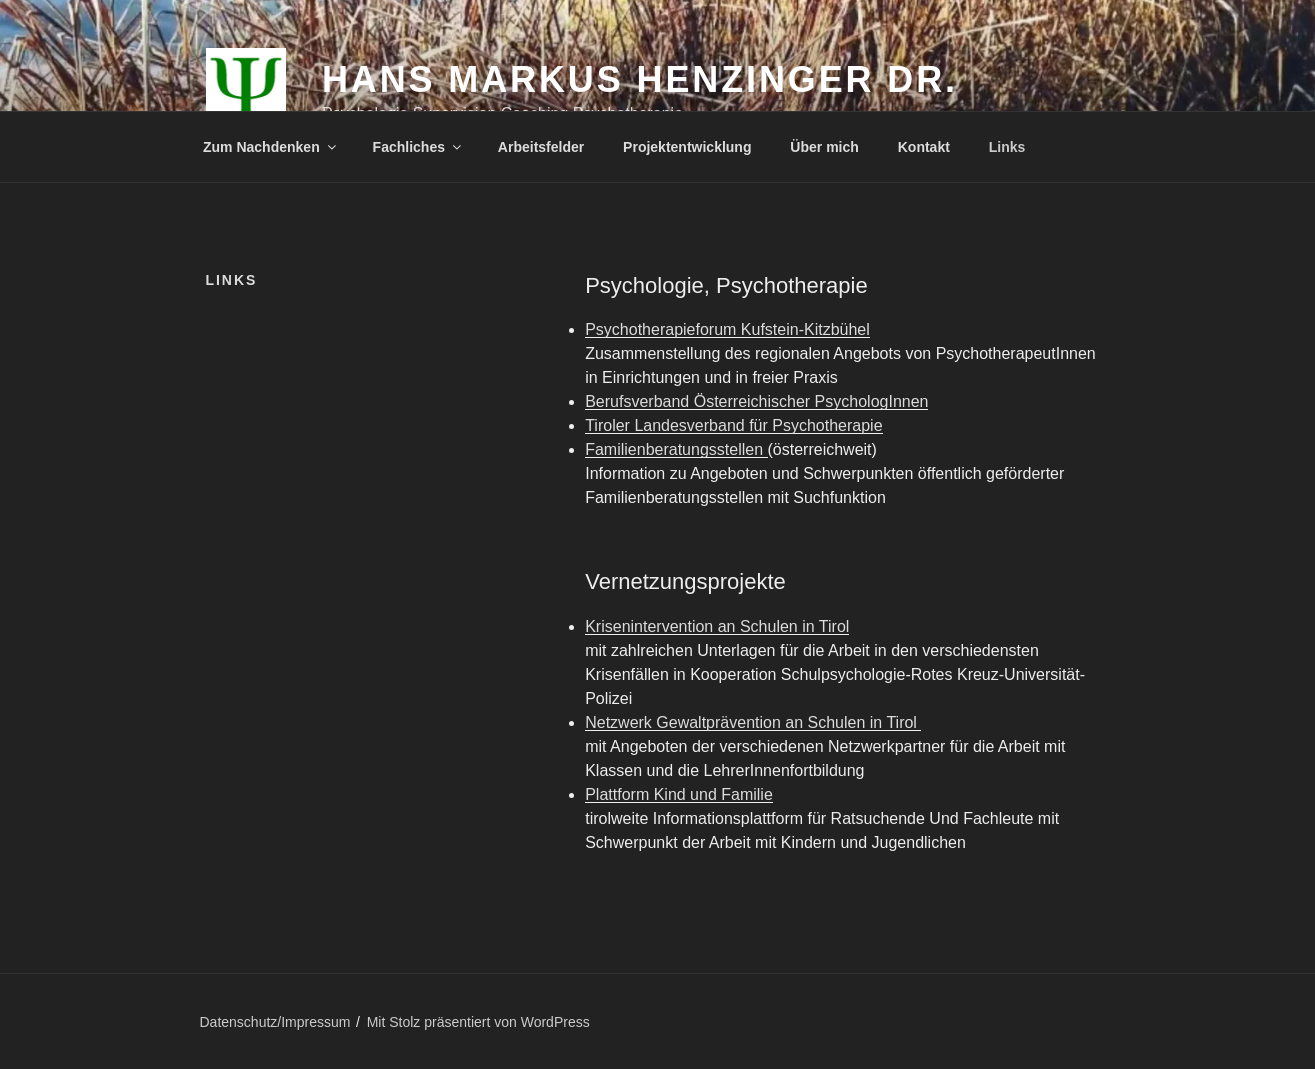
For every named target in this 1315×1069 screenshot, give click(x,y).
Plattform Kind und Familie (679, 794)
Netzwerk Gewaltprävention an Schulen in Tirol (753, 722)
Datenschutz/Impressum (275, 1022)
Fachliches (418, 147)
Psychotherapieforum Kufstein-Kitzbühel (727, 329)
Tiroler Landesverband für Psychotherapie (733, 425)
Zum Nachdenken (271, 147)
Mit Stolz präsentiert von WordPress (478, 1022)
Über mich (824, 147)
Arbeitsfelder (541, 147)
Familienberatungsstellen (676, 449)
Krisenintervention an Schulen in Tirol (717, 626)
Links (1007, 147)
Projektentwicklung (687, 147)
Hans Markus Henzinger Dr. (640, 79)
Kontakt (924, 147)
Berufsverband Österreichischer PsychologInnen (756, 401)
